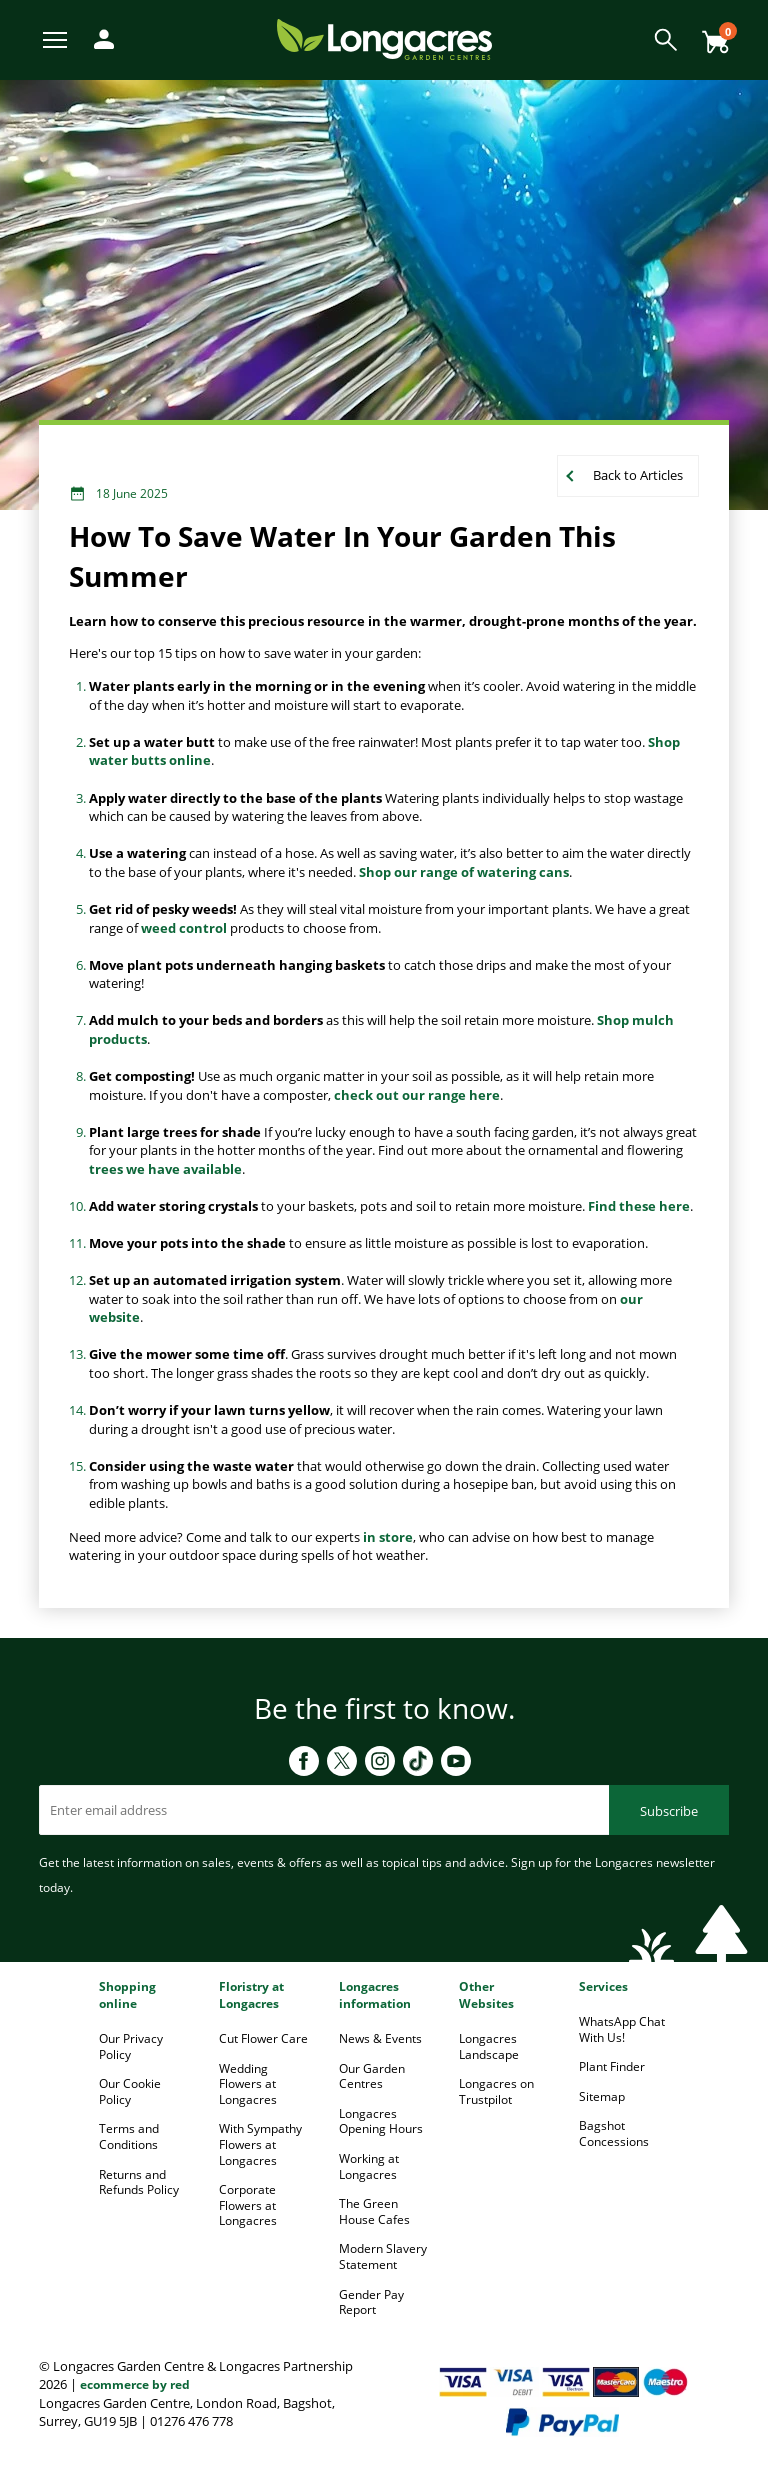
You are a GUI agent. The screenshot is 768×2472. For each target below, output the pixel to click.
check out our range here (417, 1095)
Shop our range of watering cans (464, 872)
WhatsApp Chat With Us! (622, 2029)
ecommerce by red (135, 2384)
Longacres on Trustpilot (496, 2091)
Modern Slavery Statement (383, 2256)
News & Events (380, 2038)
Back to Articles (638, 475)
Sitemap (602, 2096)
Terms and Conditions (129, 2136)
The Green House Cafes (374, 2211)
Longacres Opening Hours (381, 2121)
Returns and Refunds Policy (139, 2182)
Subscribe (669, 1811)
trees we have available (165, 1169)
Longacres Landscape (489, 2046)
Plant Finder (612, 2066)
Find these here (639, 1206)
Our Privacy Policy (131, 2046)
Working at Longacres (369, 2166)
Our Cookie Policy (130, 2091)
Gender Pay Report (371, 2302)
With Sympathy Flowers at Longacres (260, 2144)
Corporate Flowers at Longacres (248, 2205)
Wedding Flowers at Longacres (248, 2084)
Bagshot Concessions (614, 2133)
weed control (184, 928)
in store (388, 1537)
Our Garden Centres (372, 2076)
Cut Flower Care (263, 2038)
